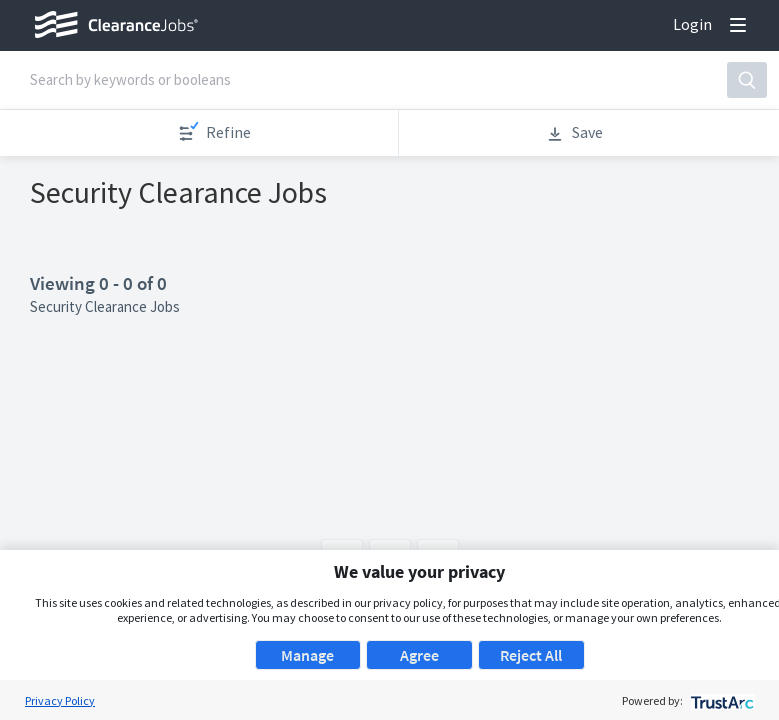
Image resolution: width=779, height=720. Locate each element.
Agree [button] (419, 655)
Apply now (291, 201)
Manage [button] (307, 655)
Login (692, 24)
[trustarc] (720, 700)
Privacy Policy (60, 700)
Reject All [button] (531, 655)
